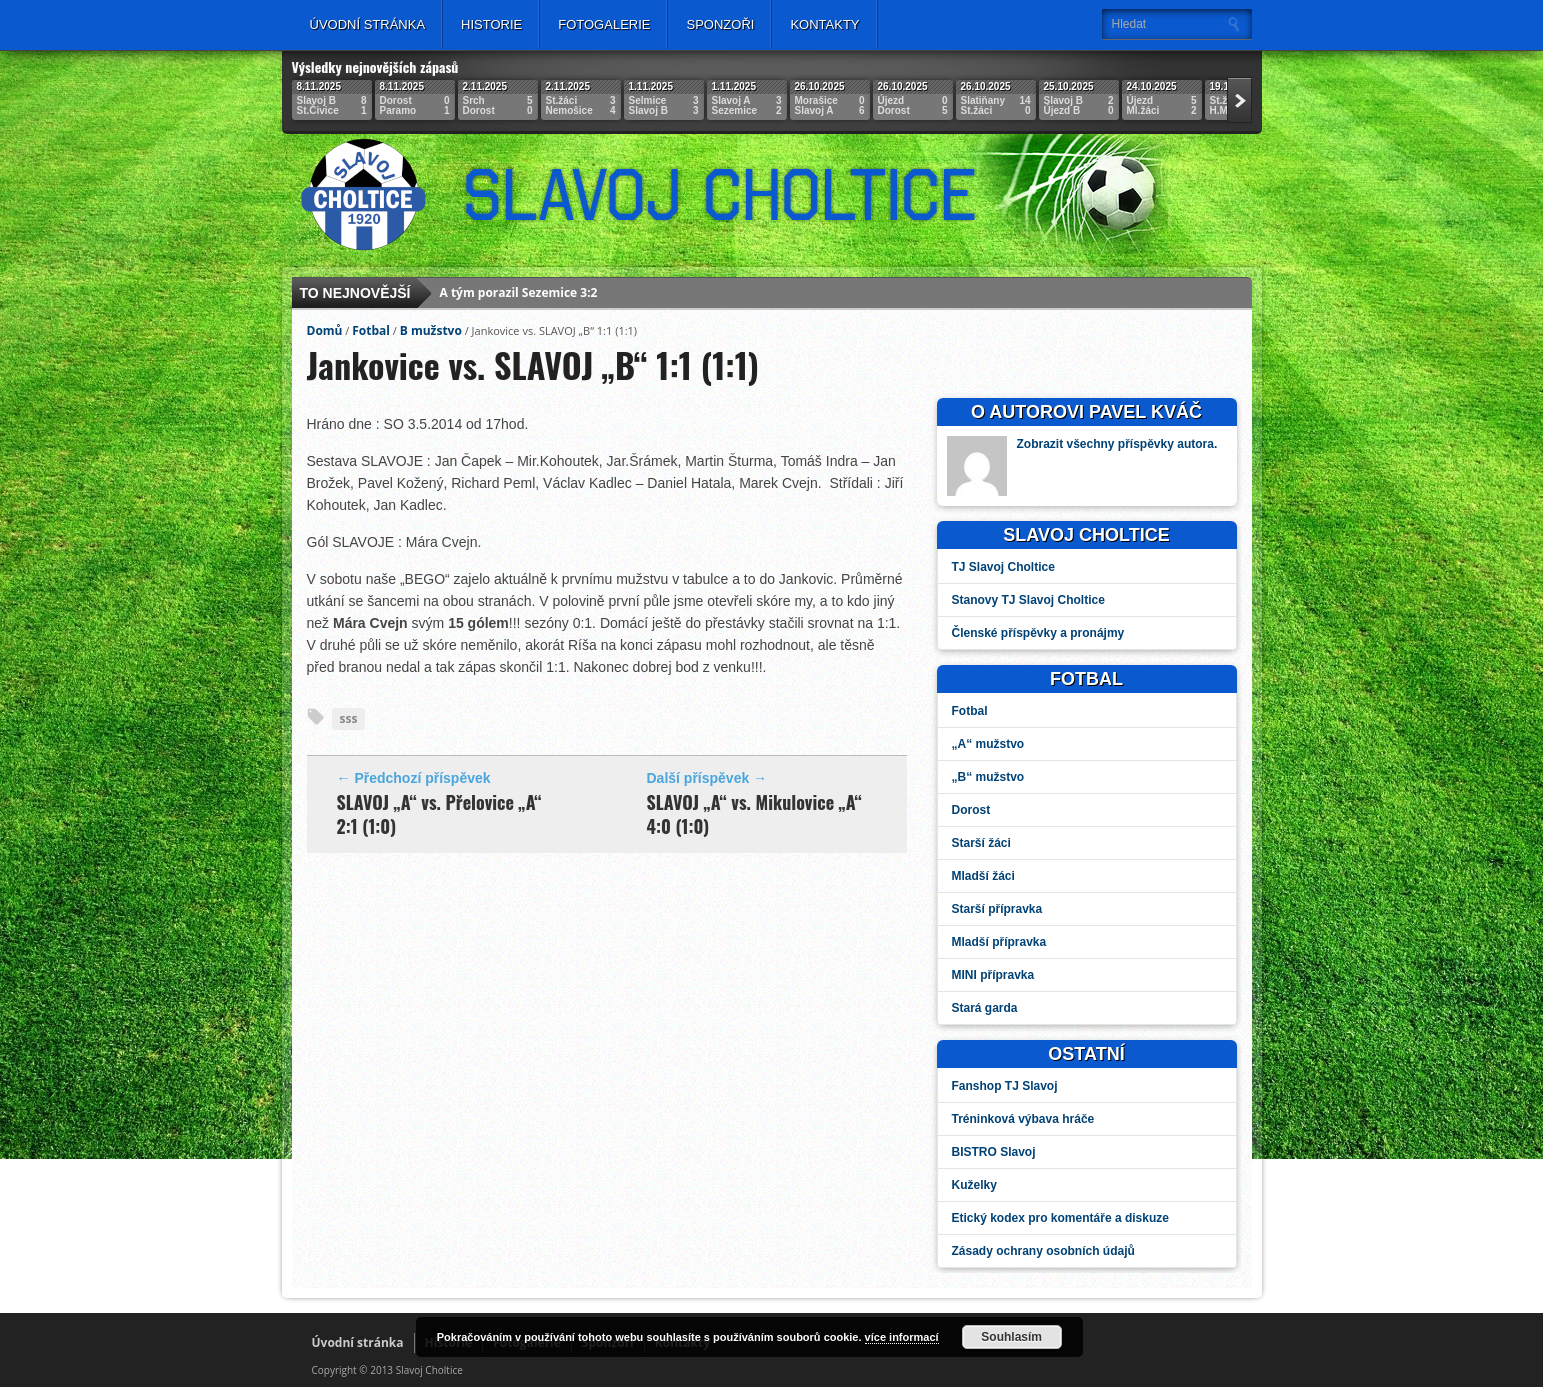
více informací (902, 1337)
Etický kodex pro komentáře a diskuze (1060, 1218)
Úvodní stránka (368, 24)
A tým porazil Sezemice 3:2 (519, 293)
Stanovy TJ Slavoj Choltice (1028, 600)
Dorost (971, 810)
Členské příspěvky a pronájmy (1038, 633)
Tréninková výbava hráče (1023, 1119)
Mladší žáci (983, 876)
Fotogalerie (604, 24)
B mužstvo (431, 330)
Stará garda (985, 1008)
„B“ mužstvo (988, 777)
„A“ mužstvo (988, 744)
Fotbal (371, 330)
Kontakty (824, 24)
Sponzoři (720, 24)
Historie (491, 24)
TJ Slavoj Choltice (1003, 567)
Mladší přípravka (999, 942)
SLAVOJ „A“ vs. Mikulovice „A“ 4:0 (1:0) (754, 814)
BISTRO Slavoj (994, 1152)
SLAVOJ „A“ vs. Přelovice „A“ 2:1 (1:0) (439, 814)
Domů (325, 330)
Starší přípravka (997, 909)
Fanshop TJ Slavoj (1005, 1086)
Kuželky (974, 1185)
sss (349, 718)
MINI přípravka (993, 975)
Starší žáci (981, 843)
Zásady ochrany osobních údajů (1043, 1251)
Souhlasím (1011, 1337)
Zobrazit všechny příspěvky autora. (1117, 444)
